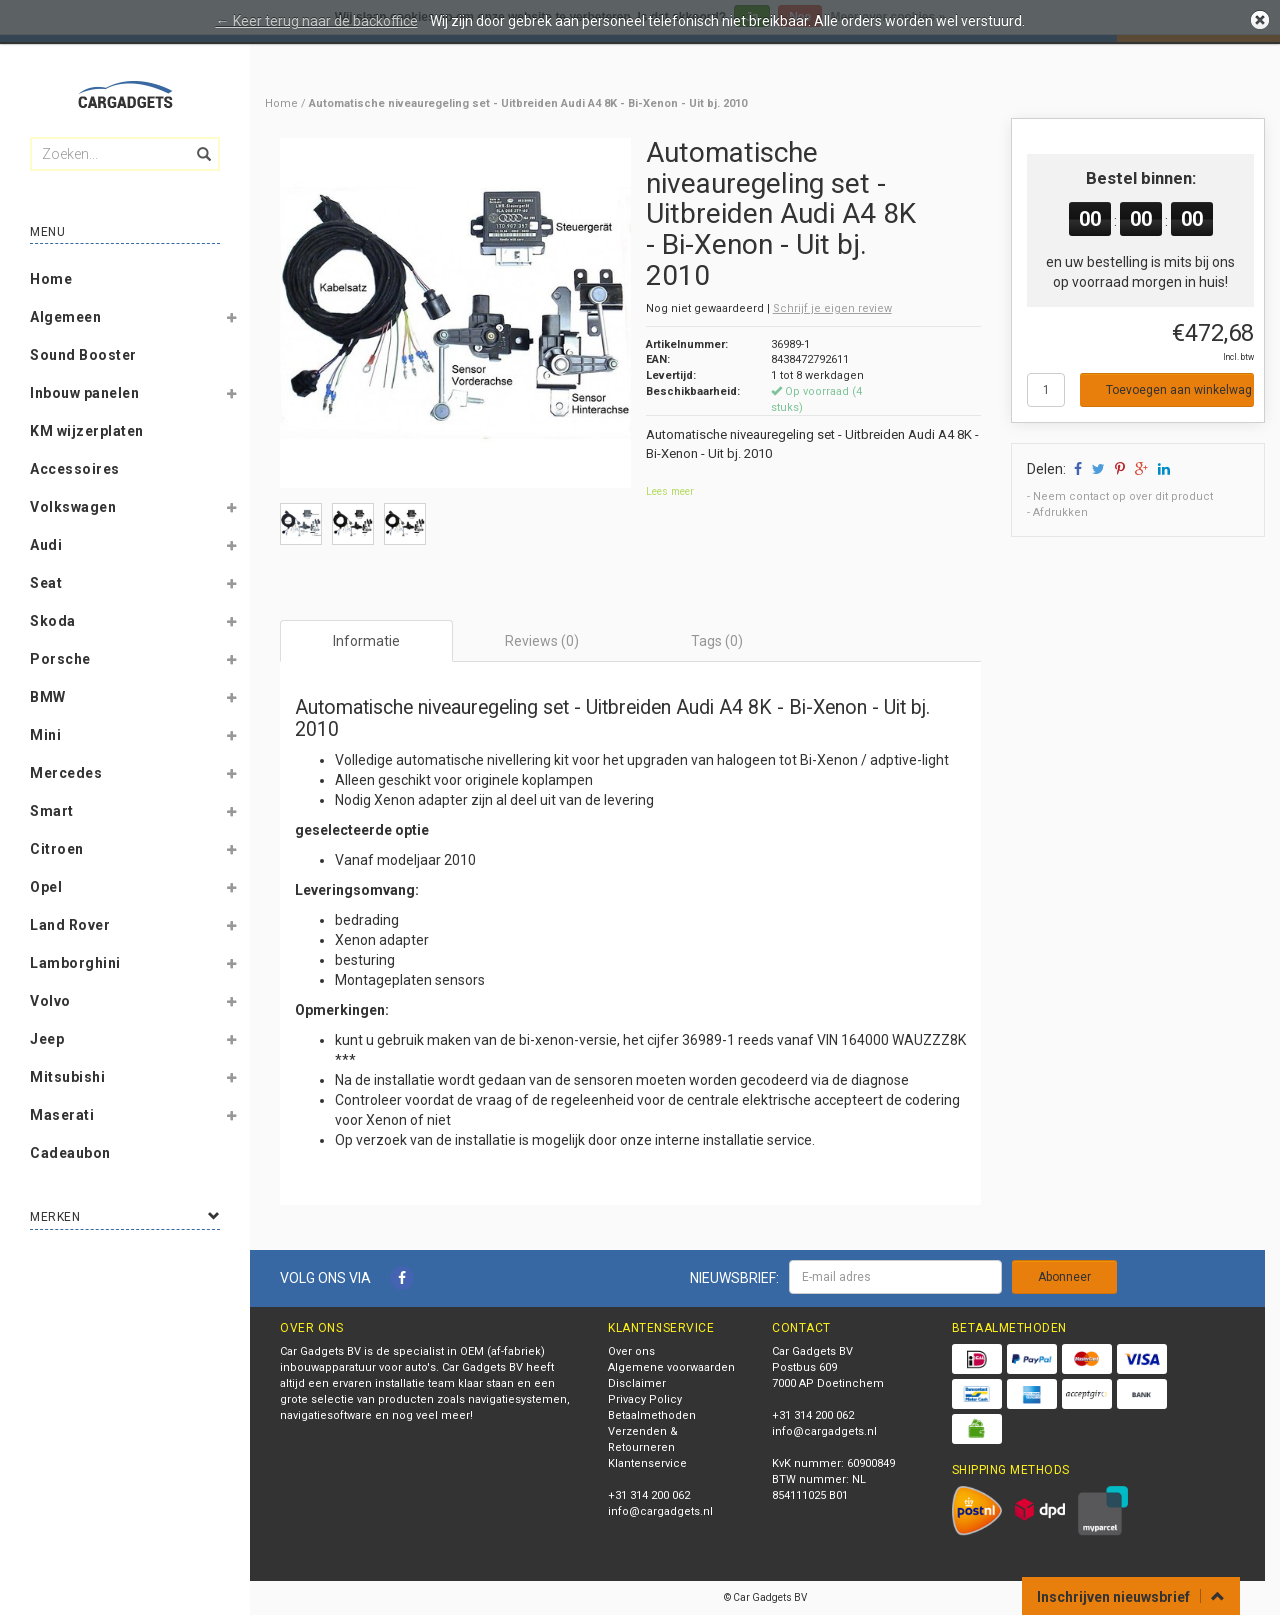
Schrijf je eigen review (832, 308)
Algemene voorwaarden (671, 1367)
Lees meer (670, 491)
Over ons (631, 1351)
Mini (45, 735)
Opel (46, 887)
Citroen (57, 849)
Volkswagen (73, 507)
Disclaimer (637, 1383)
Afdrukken (1060, 512)
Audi (46, 545)
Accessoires (75, 469)
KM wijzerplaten (87, 431)
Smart (52, 811)
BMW (48, 697)
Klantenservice (647, 1463)
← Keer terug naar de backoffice (317, 21)
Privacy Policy (645, 1399)
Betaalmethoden (652, 1415)
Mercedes (66, 773)
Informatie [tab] (366, 641)
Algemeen (65, 317)
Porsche (60, 659)
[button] (231, 321)
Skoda (53, 621)
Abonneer (1064, 1277)
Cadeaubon (70, 1153)
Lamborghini (75, 963)
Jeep (47, 1039)
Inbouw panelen (84, 393)
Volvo (50, 1001)
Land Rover (70, 925)
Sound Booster (83, 355)
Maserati (62, 1115)
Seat (46, 583)
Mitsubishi (67, 1077)
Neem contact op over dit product (1123, 496)
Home (51, 279)
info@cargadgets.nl (660, 1511)
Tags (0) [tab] (717, 641)
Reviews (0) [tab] (542, 641)
